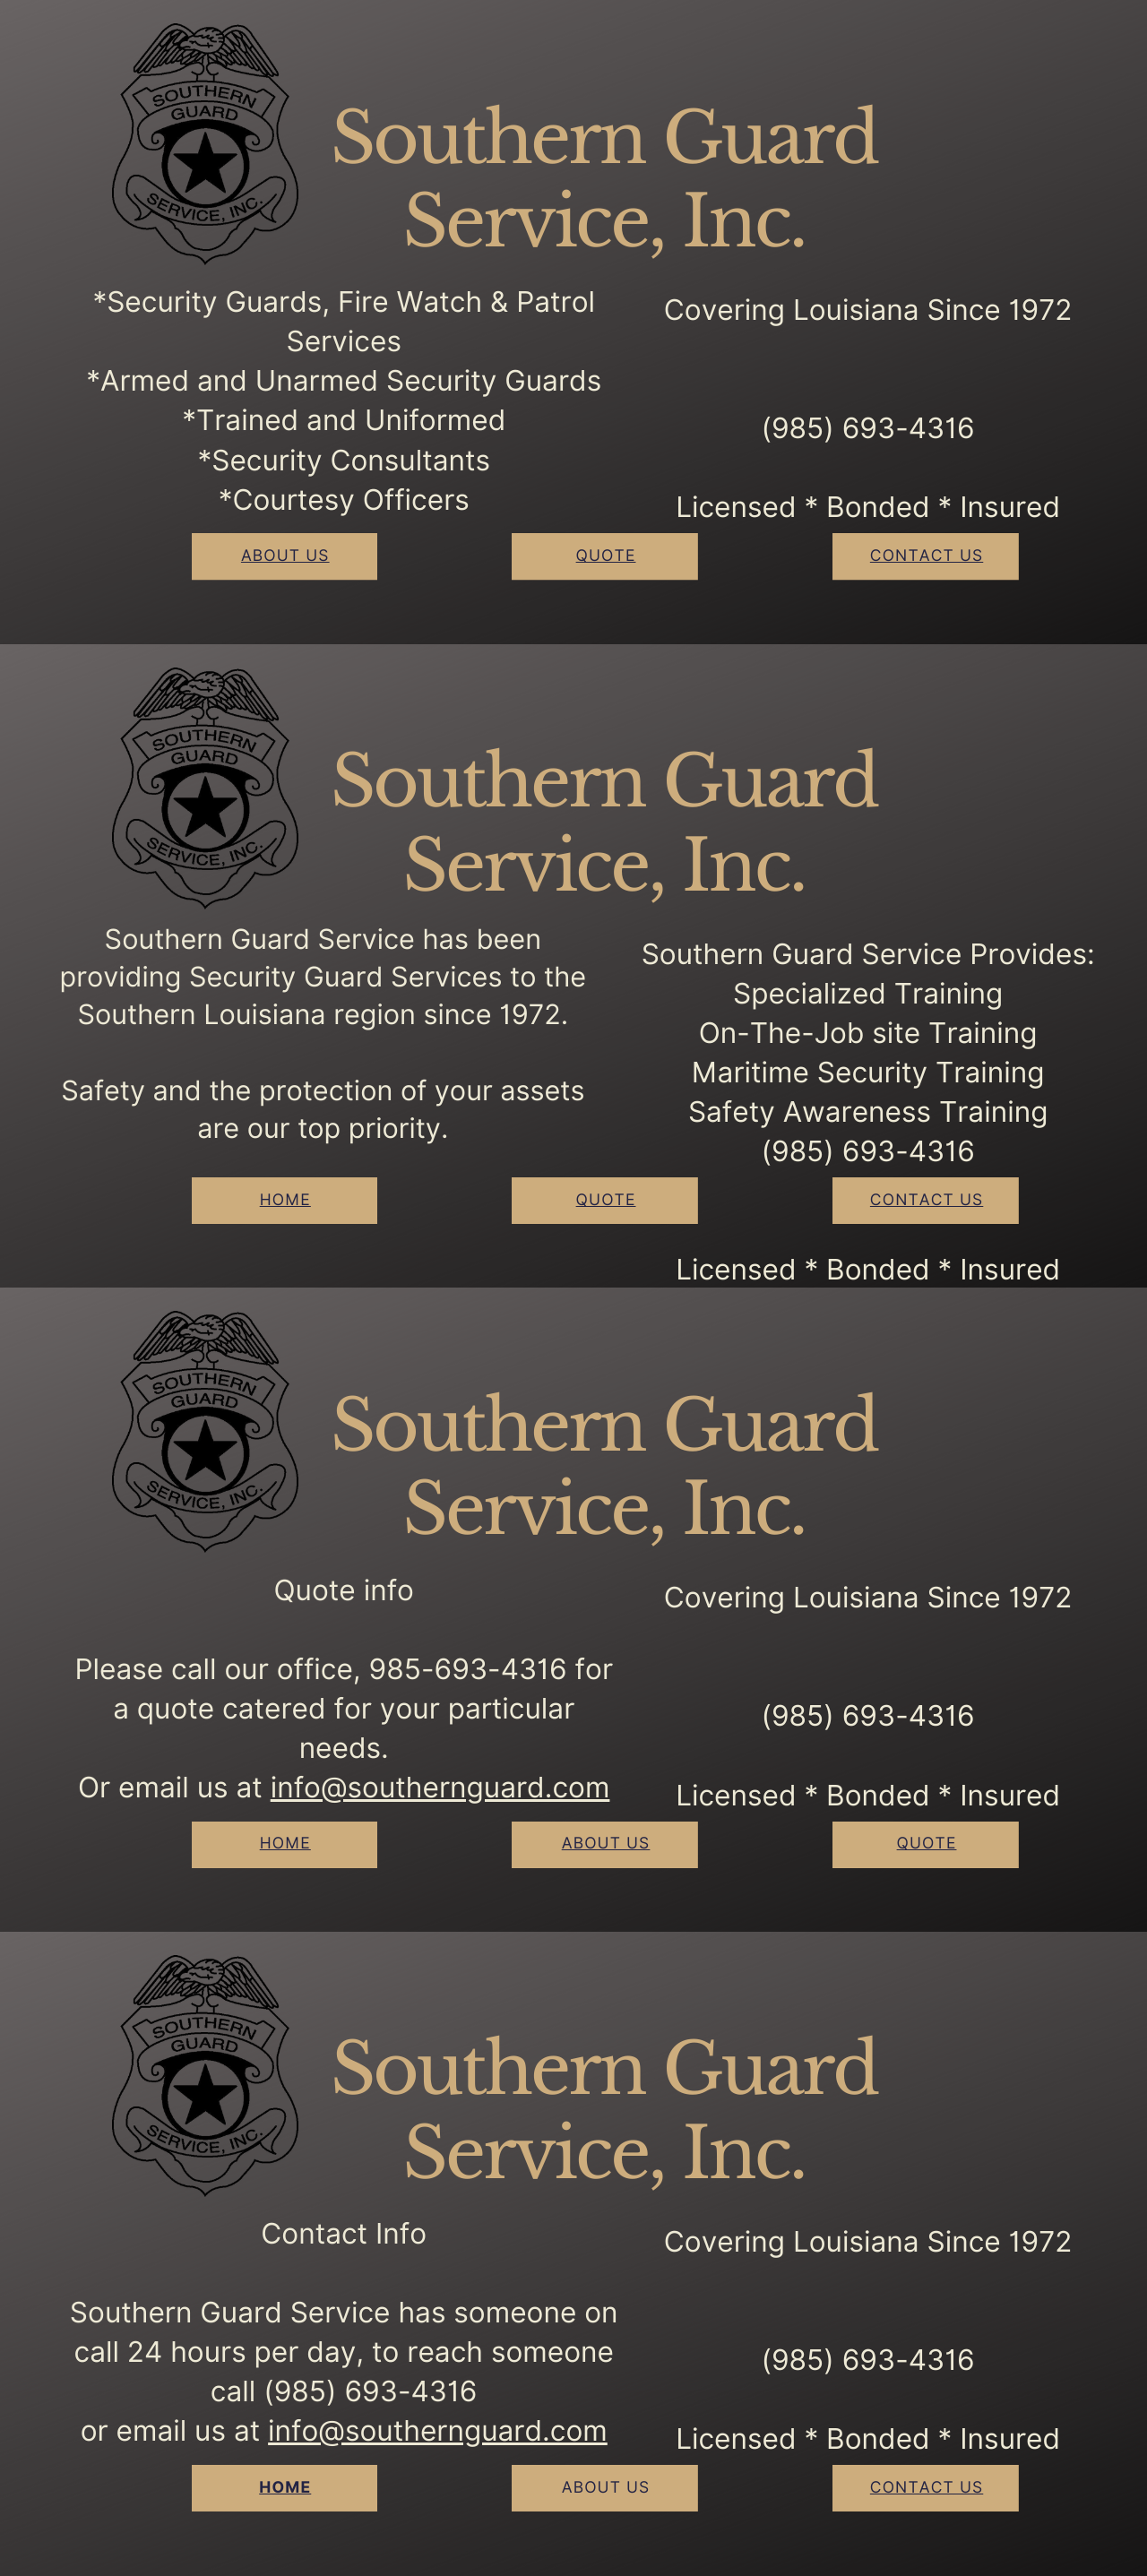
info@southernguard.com (440, 1788)
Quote (606, 556)
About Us (606, 1843)
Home (285, 1200)
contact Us (926, 556)
